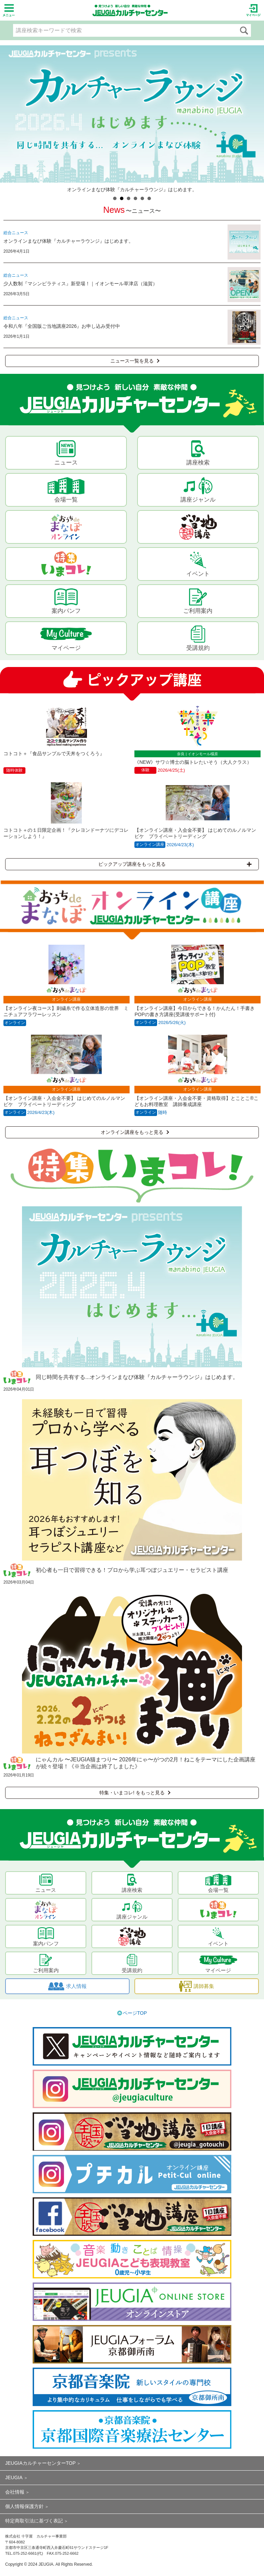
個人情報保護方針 (24, 2506)
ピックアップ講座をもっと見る (175, 864)
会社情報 (14, 2492)
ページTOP (135, 2013)
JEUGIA (14, 2477)
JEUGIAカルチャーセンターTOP (40, 2463)
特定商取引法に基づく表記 (34, 2520)
